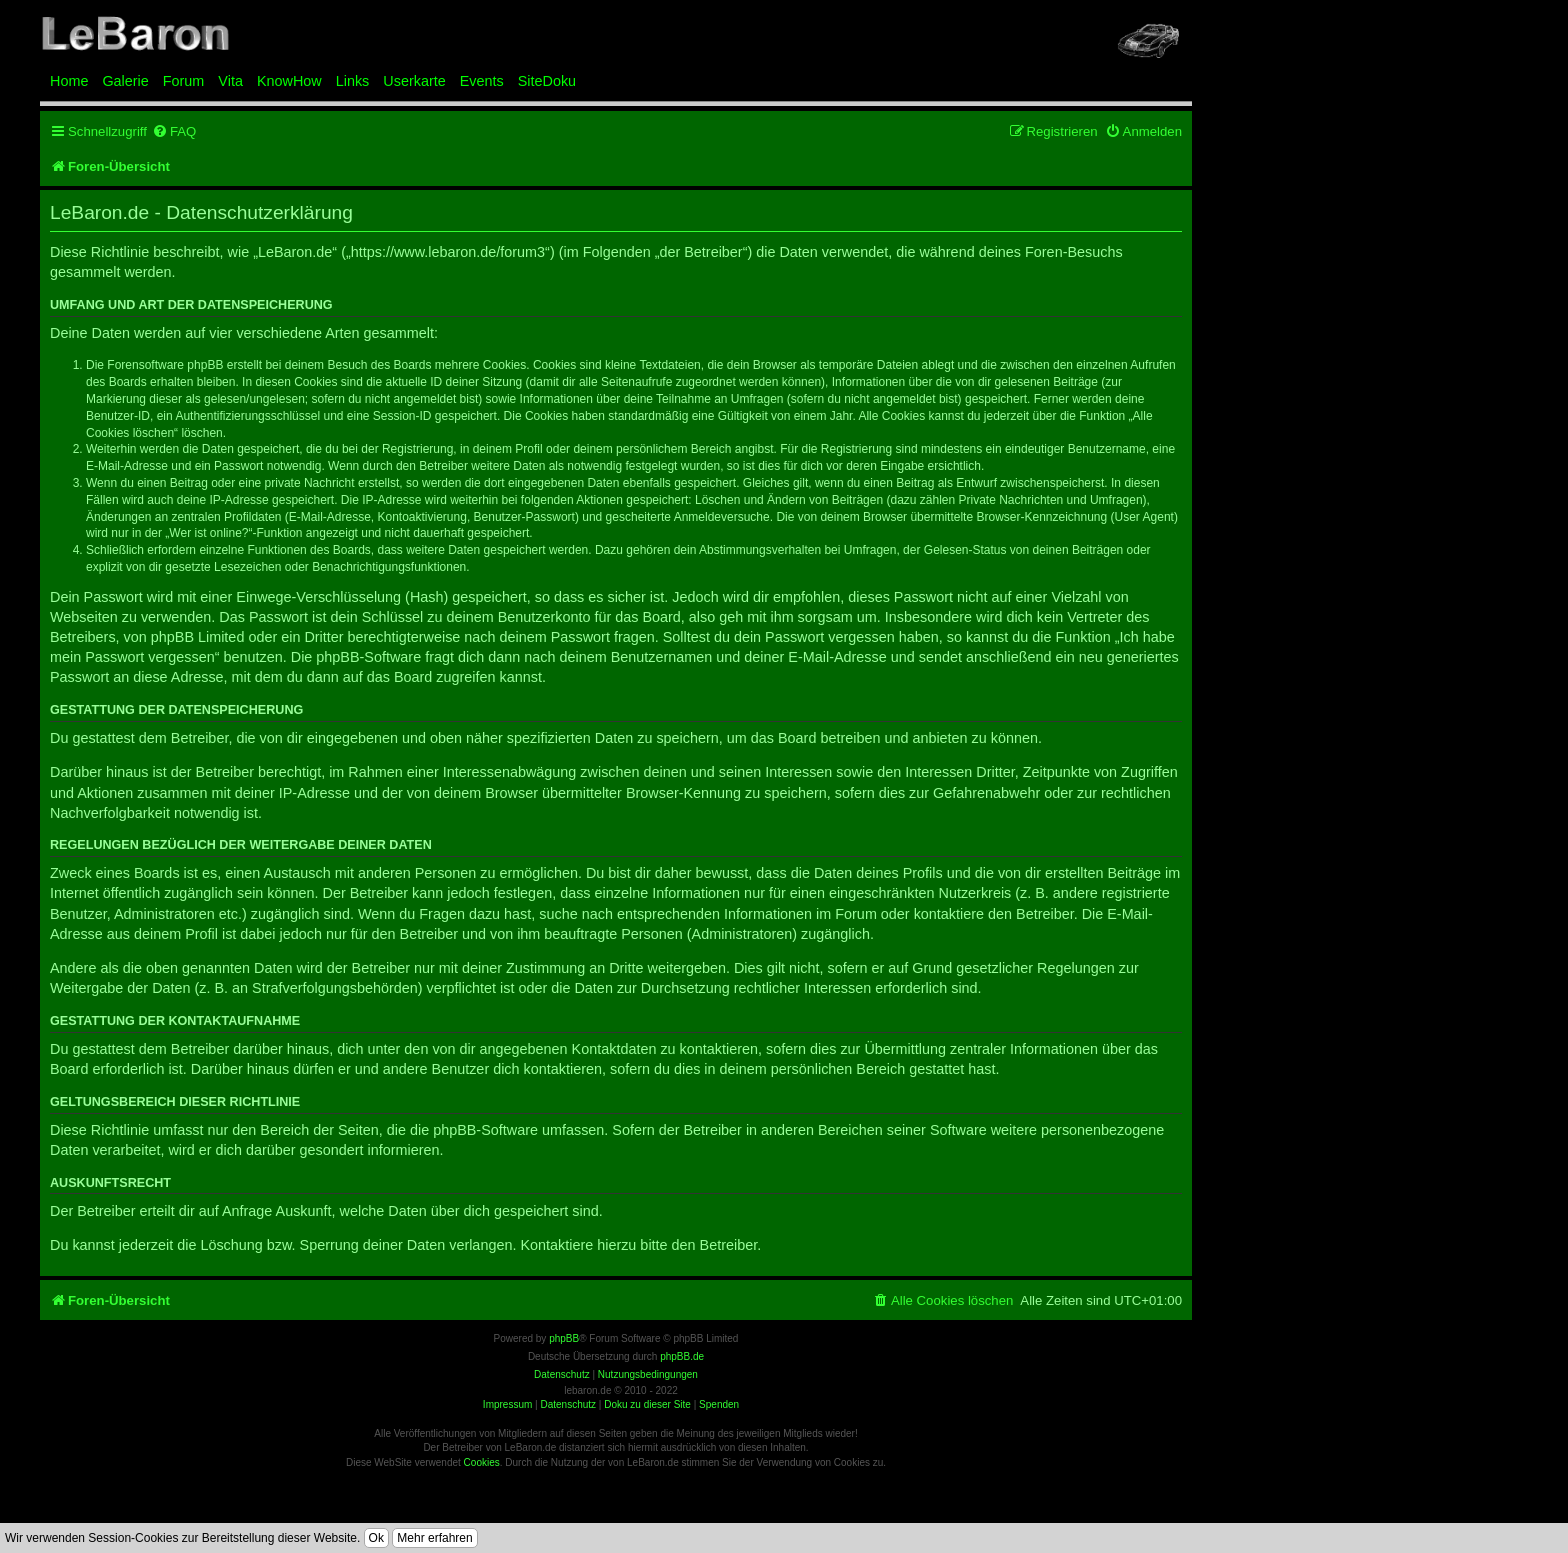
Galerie (125, 81)
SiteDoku (547, 81)
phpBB (564, 1338)
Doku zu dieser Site (647, 1404)
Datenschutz (568, 1404)
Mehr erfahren (434, 1538)
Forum (184, 81)
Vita (230, 81)
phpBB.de (682, 1356)
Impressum (507, 1404)
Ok (376, 1538)
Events (482, 81)
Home (69, 81)
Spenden (719, 1404)
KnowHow (289, 81)
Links (353, 81)
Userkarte (414, 81)
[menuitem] (174, 131)
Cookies (482, 1462)
